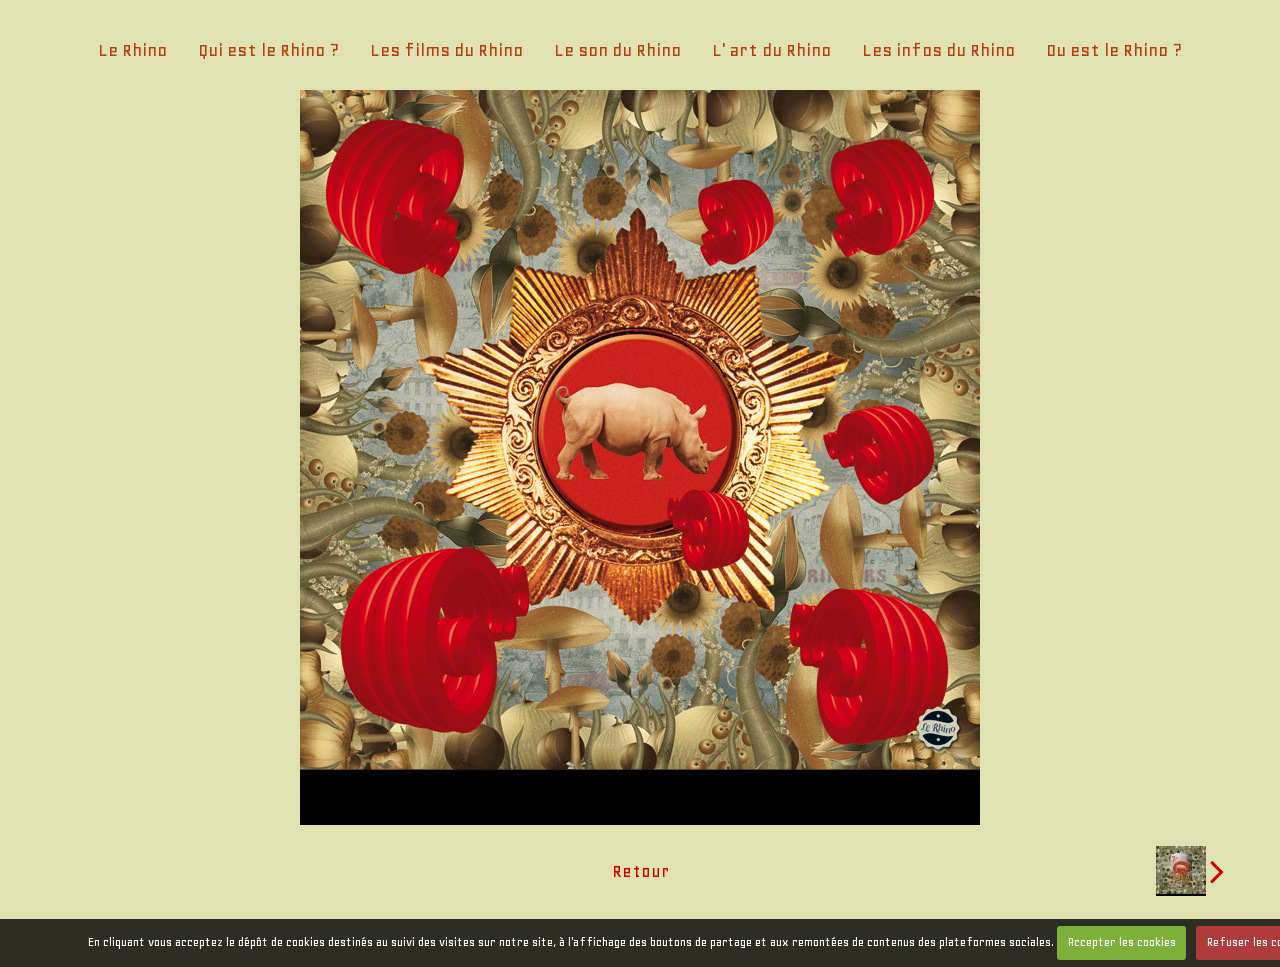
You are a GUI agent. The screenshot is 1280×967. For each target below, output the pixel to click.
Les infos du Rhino (938, 50)
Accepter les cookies (1122, 942)
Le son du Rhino (617, 50)
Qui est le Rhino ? (268, 50)
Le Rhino (132, 50)
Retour (640, 871)
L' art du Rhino (771, 50)
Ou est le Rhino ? (1114, 50)
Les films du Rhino (446, 50)
